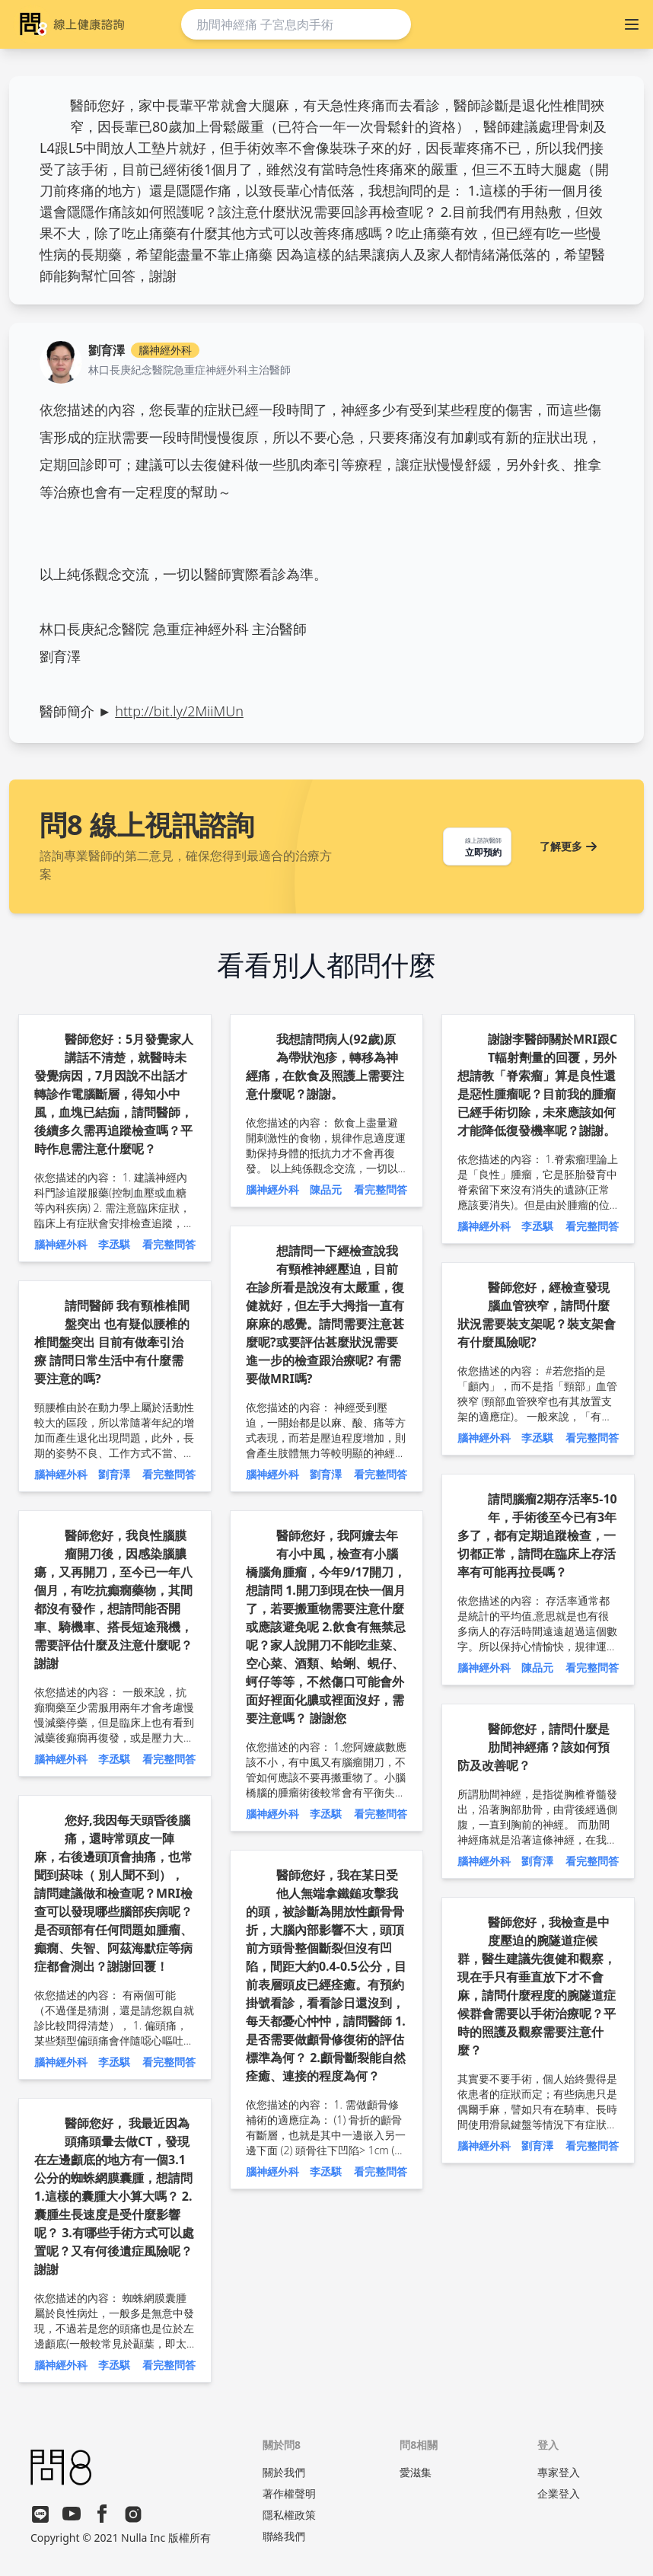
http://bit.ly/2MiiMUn (179, 711)
